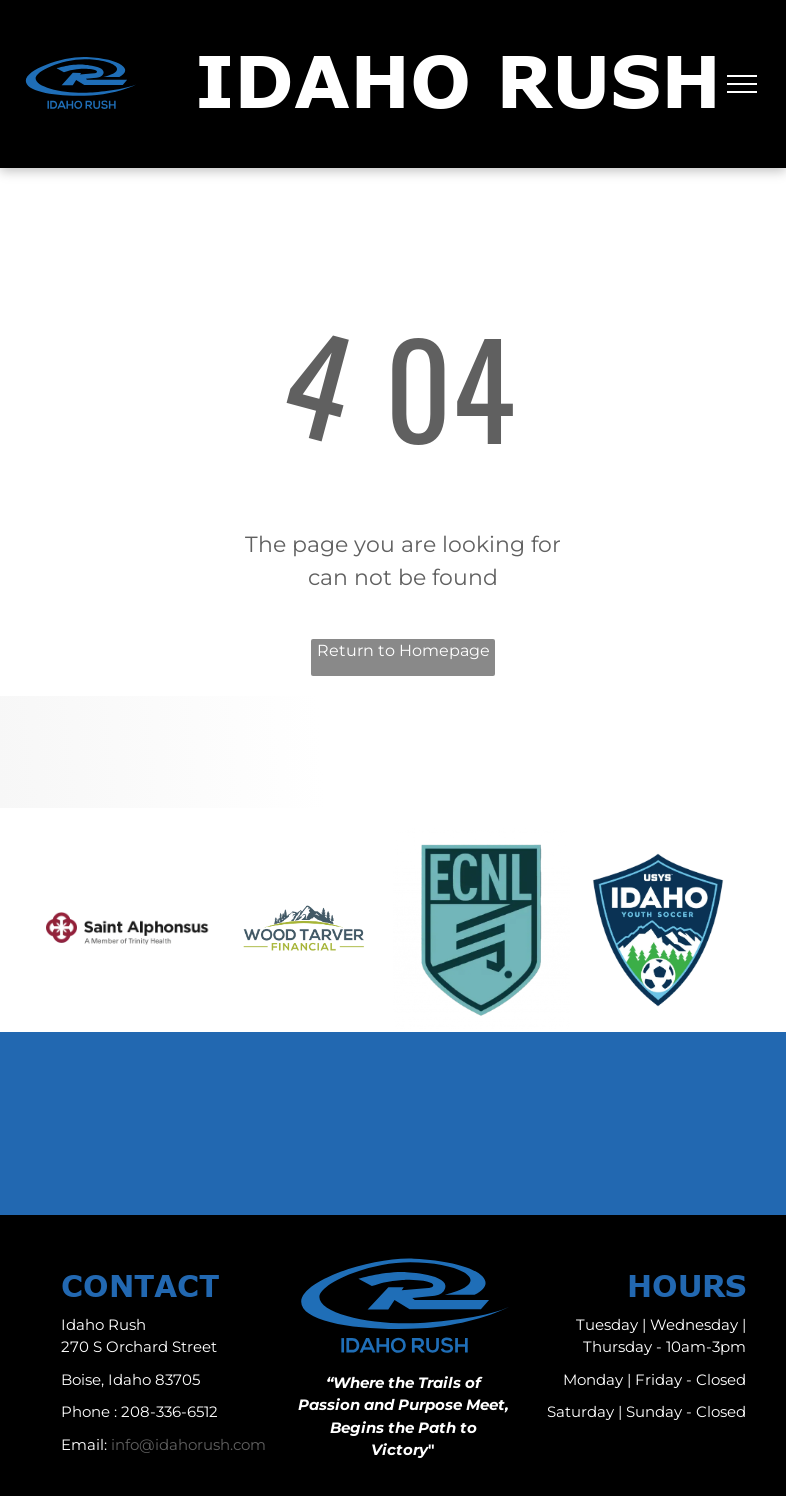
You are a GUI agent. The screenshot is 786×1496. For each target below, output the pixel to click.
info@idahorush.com (188, 1444)
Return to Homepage (403, 650)
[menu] (742, 84)
